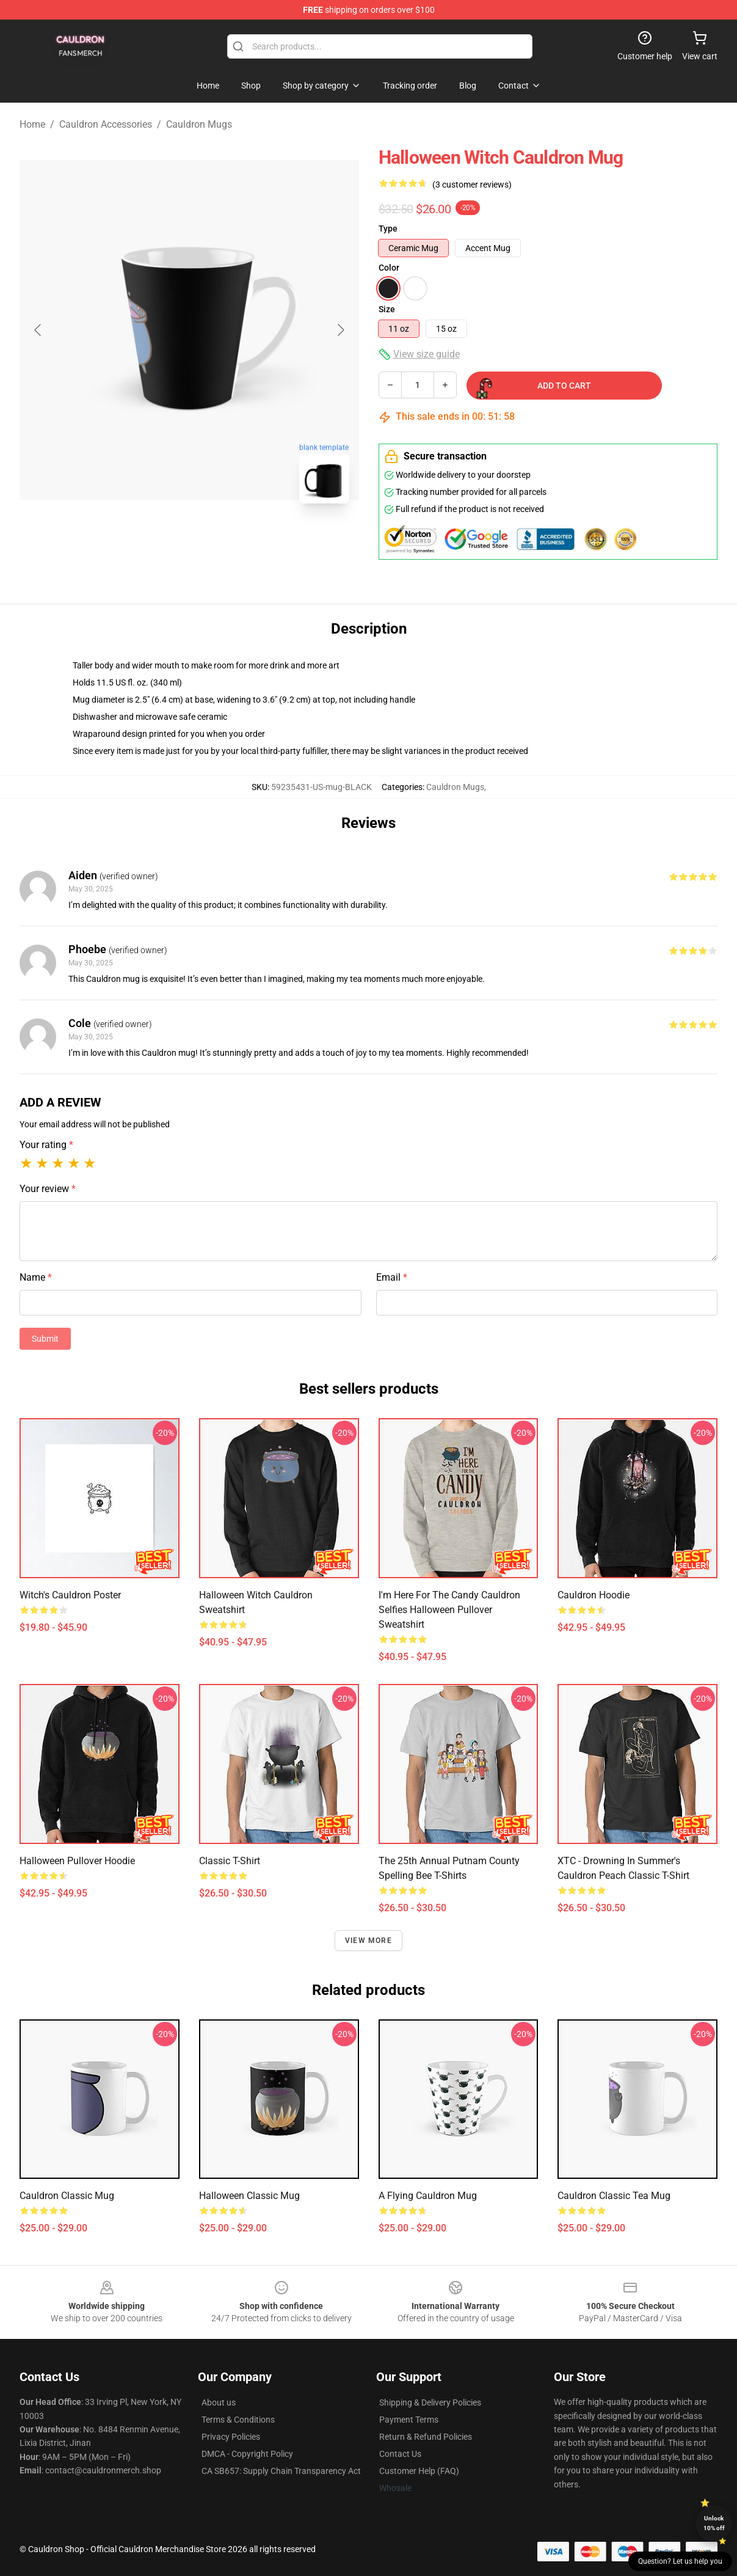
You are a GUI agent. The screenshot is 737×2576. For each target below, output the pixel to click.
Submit (45, 1339)
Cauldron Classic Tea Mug (613, 2195)
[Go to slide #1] (157, 540)
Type (388, 228)
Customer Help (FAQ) (419, 2471)
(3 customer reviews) (472, 184)
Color (389, 268)
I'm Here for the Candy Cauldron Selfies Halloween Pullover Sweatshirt (449, 1609)
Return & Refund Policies (425, 2437)
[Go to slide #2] (221, 540)
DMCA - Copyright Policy (247, 2454)
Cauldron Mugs (199, 124)
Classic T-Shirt (229, 1861)
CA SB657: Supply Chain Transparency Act (281, 2471)
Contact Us (400, 2454)
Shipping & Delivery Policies (430, 2402)
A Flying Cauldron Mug (428, 2195)
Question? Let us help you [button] (680, 2561)
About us (218, 2402)
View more (368, 1940)
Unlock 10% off (714, 2523)
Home (32, 124)
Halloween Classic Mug (249, 2195)
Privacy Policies (230, 2437)
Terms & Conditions (238, 2419)
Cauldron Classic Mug (67, 2195)
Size (387, 309)
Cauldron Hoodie (593, 1595)
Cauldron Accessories (105, 124)
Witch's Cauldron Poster (70, 1595)
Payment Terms (408, 2419)
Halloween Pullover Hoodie (77, 1861)
